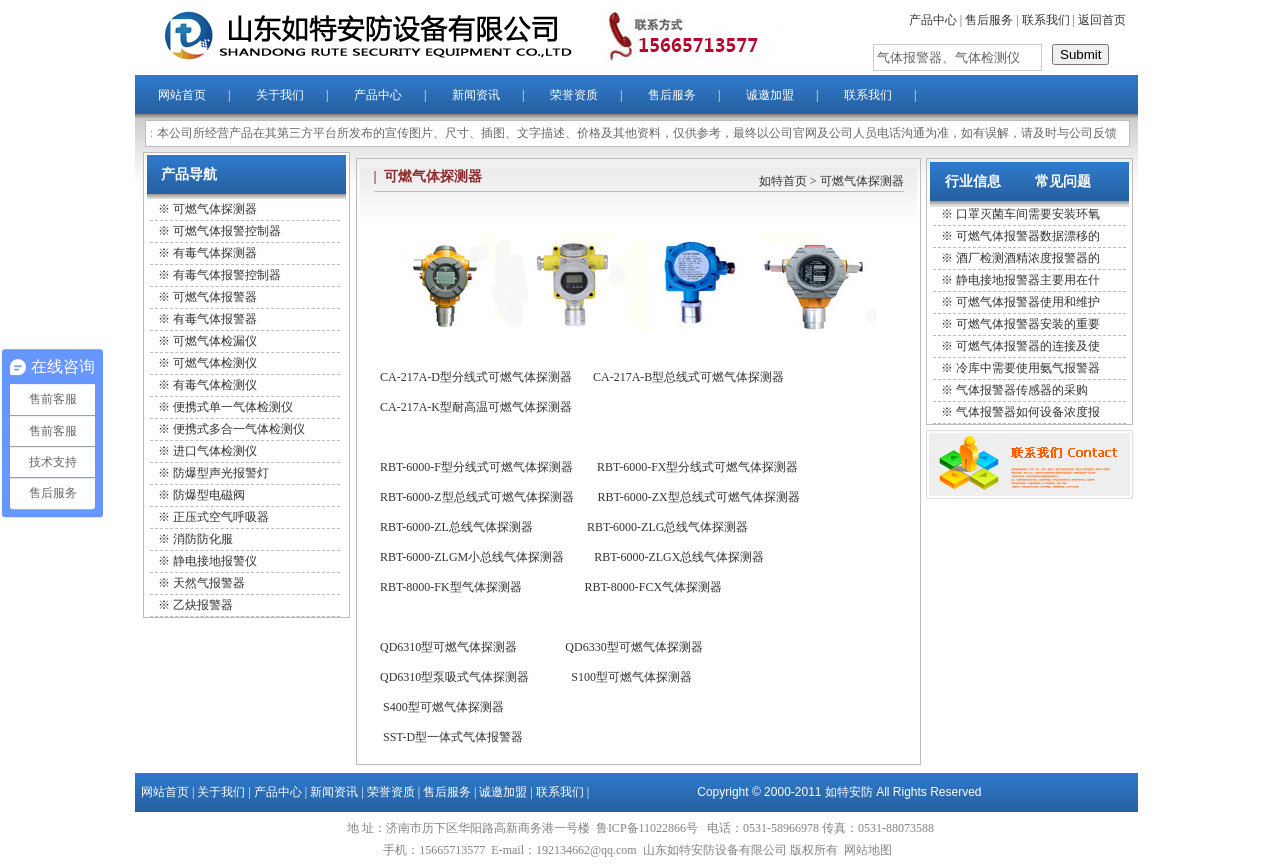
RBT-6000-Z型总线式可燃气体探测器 (477, 497)
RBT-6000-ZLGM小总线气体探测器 (472, 557)
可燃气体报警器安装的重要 (1028, 324)
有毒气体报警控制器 (227, 275)
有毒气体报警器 (215, 319)
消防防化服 (203, 539)
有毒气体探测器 (215, 253)
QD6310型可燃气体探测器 (448, 647)
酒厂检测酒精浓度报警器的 (1028, 258)
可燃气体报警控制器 (227, 231)
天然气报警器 (209, 583)
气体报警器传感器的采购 (1022, 390)
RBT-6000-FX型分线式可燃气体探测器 (698, 467)
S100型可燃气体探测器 (631, 677)
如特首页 (783, 181)
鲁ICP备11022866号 (648, 828)
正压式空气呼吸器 (221, 517)
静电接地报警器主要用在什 (1028, 280)
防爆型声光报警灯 (221, 473)
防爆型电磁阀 (209, 495)
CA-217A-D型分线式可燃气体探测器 (476, 377)
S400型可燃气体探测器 (443, 707)
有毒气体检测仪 (215, 385)
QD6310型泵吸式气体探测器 (454, 677)
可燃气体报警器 (215, 297)
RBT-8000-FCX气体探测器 (654, 587)
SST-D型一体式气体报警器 (453, 737)
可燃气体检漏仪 (215, 341)
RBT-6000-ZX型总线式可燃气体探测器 (699, 497)
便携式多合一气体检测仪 (239, 429)
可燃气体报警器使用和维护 (1028, 302)
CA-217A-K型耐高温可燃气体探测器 (476, 407)
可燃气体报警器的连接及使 (1028, 346)
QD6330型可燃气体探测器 (633, 647)
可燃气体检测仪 (215, 363)
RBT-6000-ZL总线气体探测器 (456, 527)
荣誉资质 (574, 95)
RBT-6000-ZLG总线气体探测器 (668, 527)
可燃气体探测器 (215, 209)
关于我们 (280, 95)
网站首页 (182, 95)
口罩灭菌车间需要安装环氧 (1028, 214)
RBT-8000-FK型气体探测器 (451, 587)
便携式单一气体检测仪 (233, 407)
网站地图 (868, 850)
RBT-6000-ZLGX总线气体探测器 (679, 557)
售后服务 (989, 20)
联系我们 (1046, 20)
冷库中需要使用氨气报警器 (1028, 368)
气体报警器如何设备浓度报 (1028, 412)
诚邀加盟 (770, 95)
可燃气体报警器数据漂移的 (1028, 236)
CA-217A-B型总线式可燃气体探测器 (688, 377)
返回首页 (1102, 20)
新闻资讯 (476, 95)
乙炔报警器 (203, 605)
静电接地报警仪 (215, 561)
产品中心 (933, 20)
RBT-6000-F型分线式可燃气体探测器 (476, 467)
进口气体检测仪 (215, 451)
